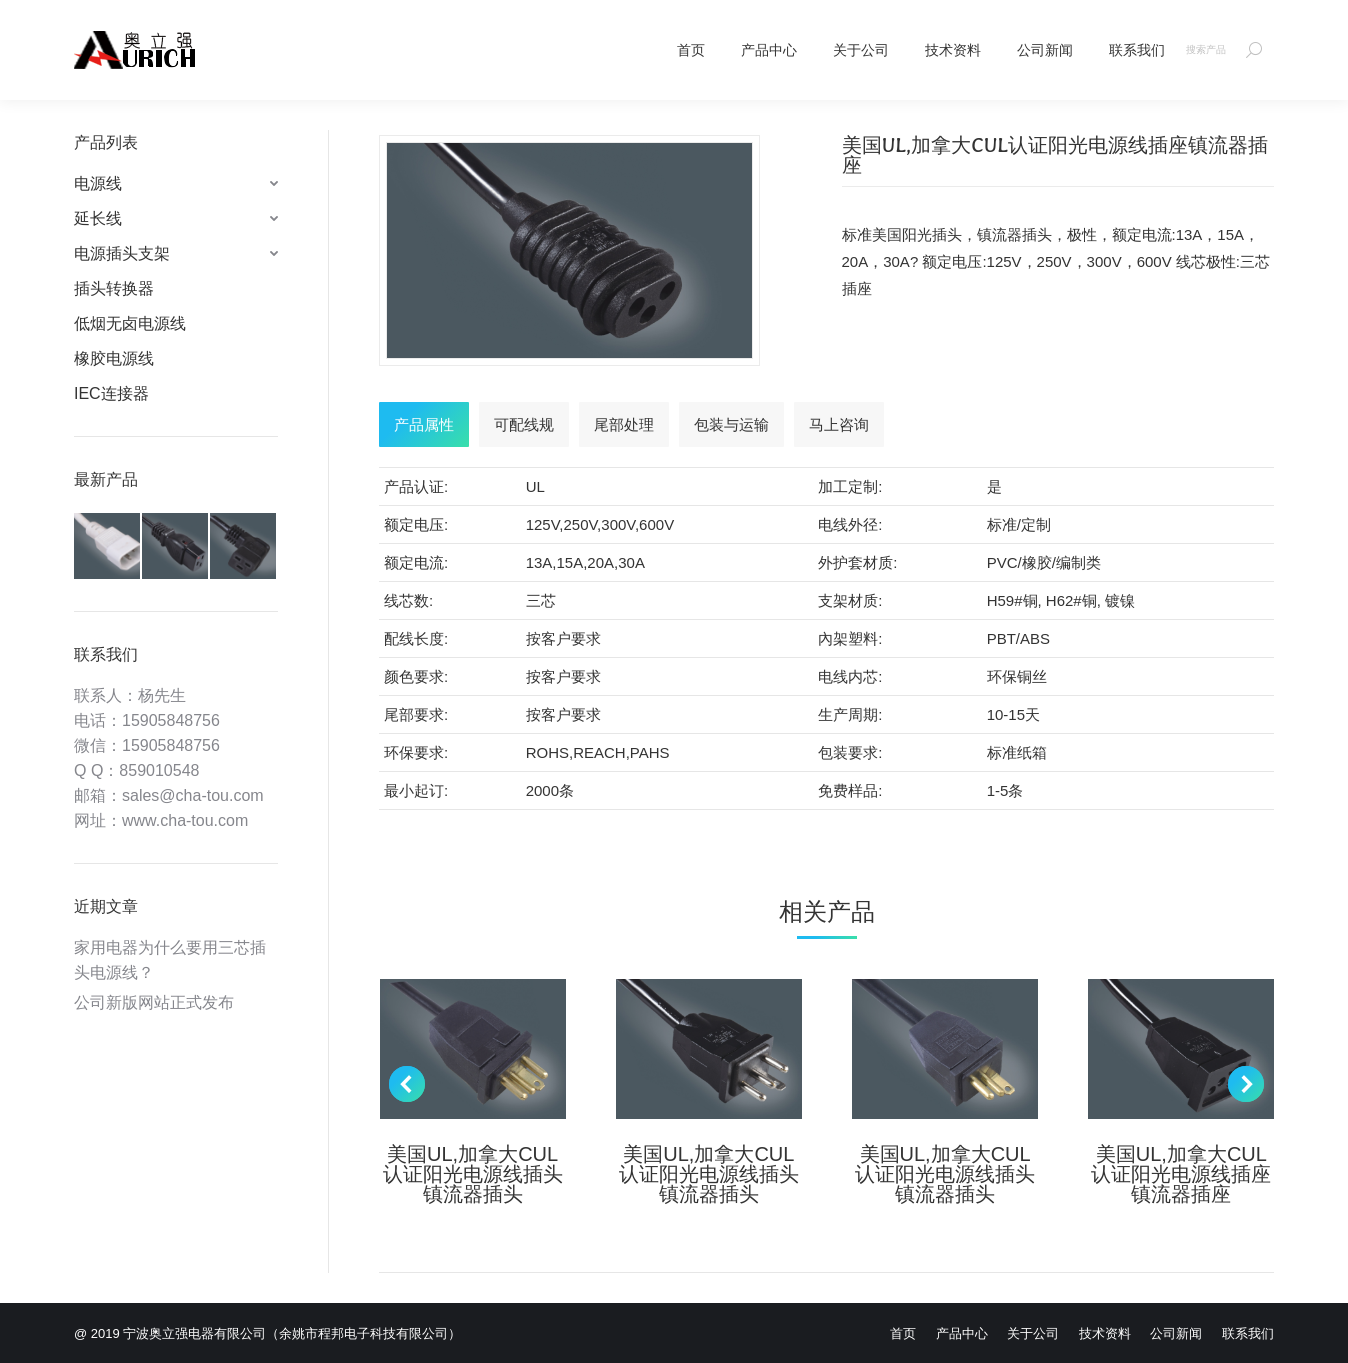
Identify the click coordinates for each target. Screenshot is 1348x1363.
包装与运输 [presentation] (731, 424)
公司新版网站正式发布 (154, 1002)
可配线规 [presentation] (524, 424)
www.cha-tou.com (185, 820)
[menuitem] (691, 50)
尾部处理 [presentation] (624, 424)
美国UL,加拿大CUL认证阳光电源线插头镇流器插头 (473, 1174)
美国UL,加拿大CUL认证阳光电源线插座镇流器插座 (1181, 1174)
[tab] (424, 424)
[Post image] (473, 1049)
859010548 (159, 770)
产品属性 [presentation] (424, 424)
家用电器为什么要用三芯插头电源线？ (170, 960)
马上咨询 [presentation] (839, 424)
